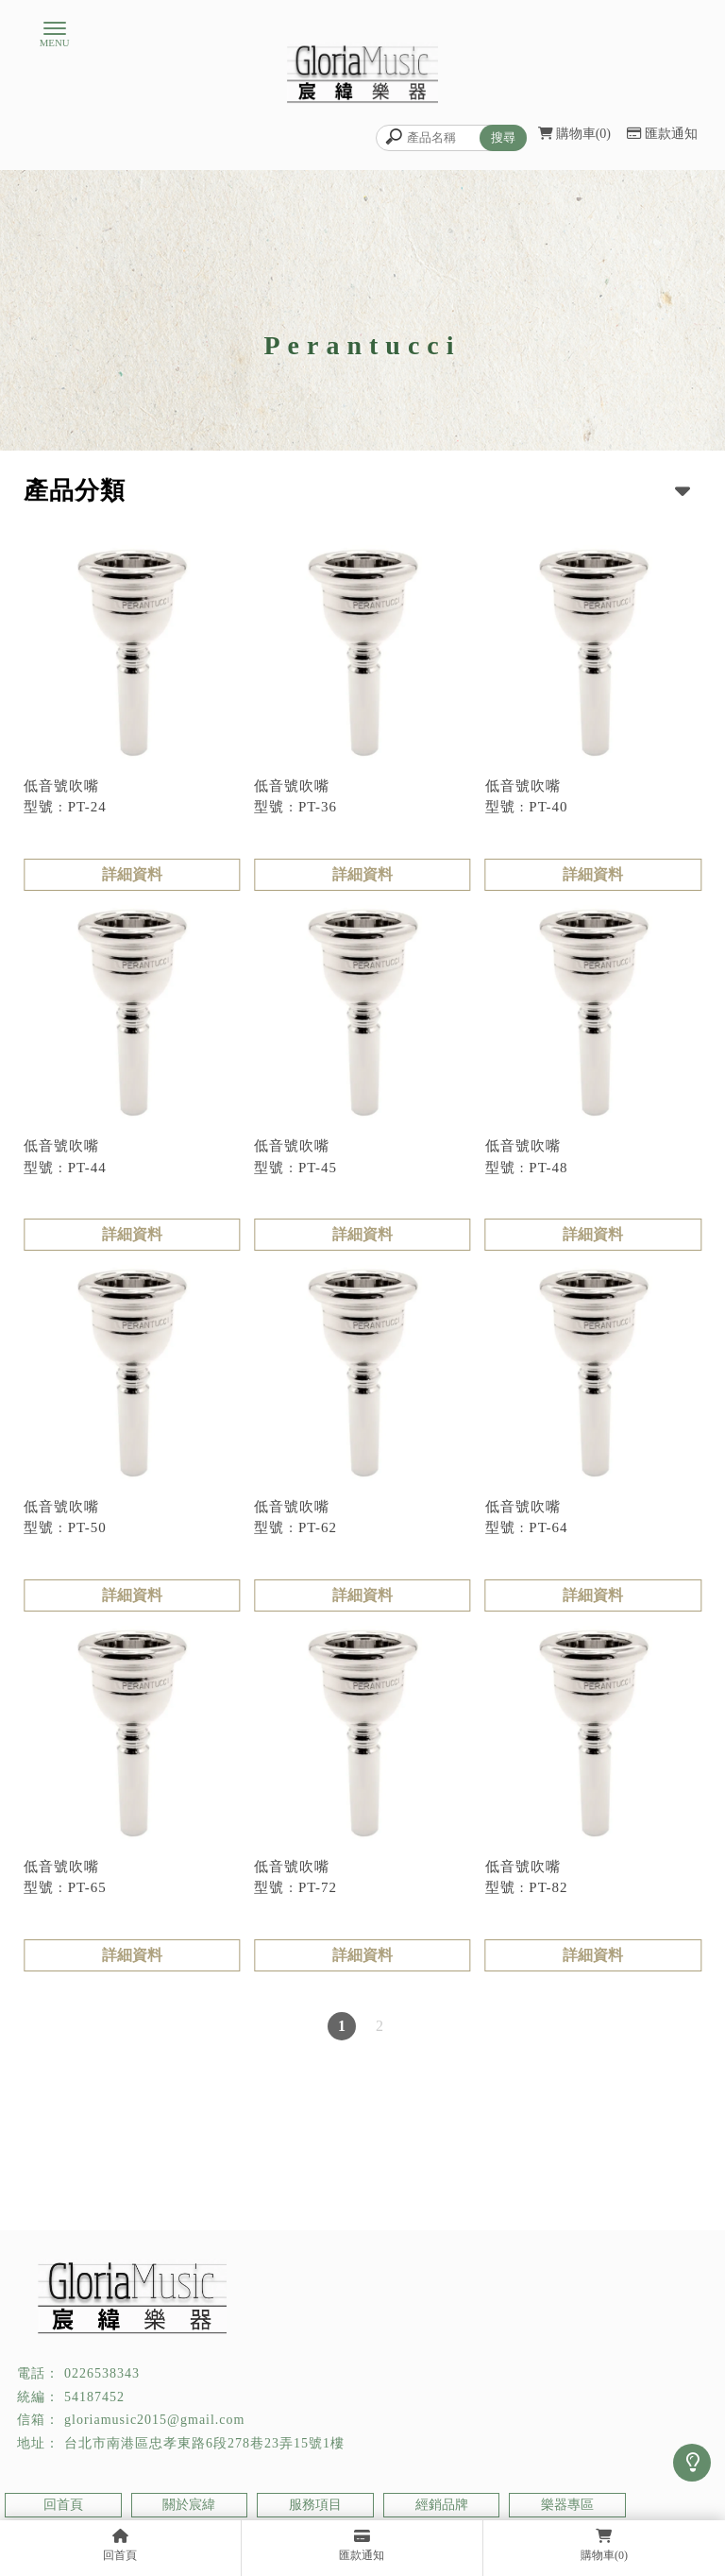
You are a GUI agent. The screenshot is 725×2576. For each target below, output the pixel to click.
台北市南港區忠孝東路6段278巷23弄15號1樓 (204, 2443)
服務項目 (315, 2505)
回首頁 (63, 2505)
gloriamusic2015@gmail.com (154, 2420)
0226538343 (102, 2373)
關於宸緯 (188, 2505)
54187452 (94, 2397)
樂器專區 (567, 2505)
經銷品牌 (441, 2505)
